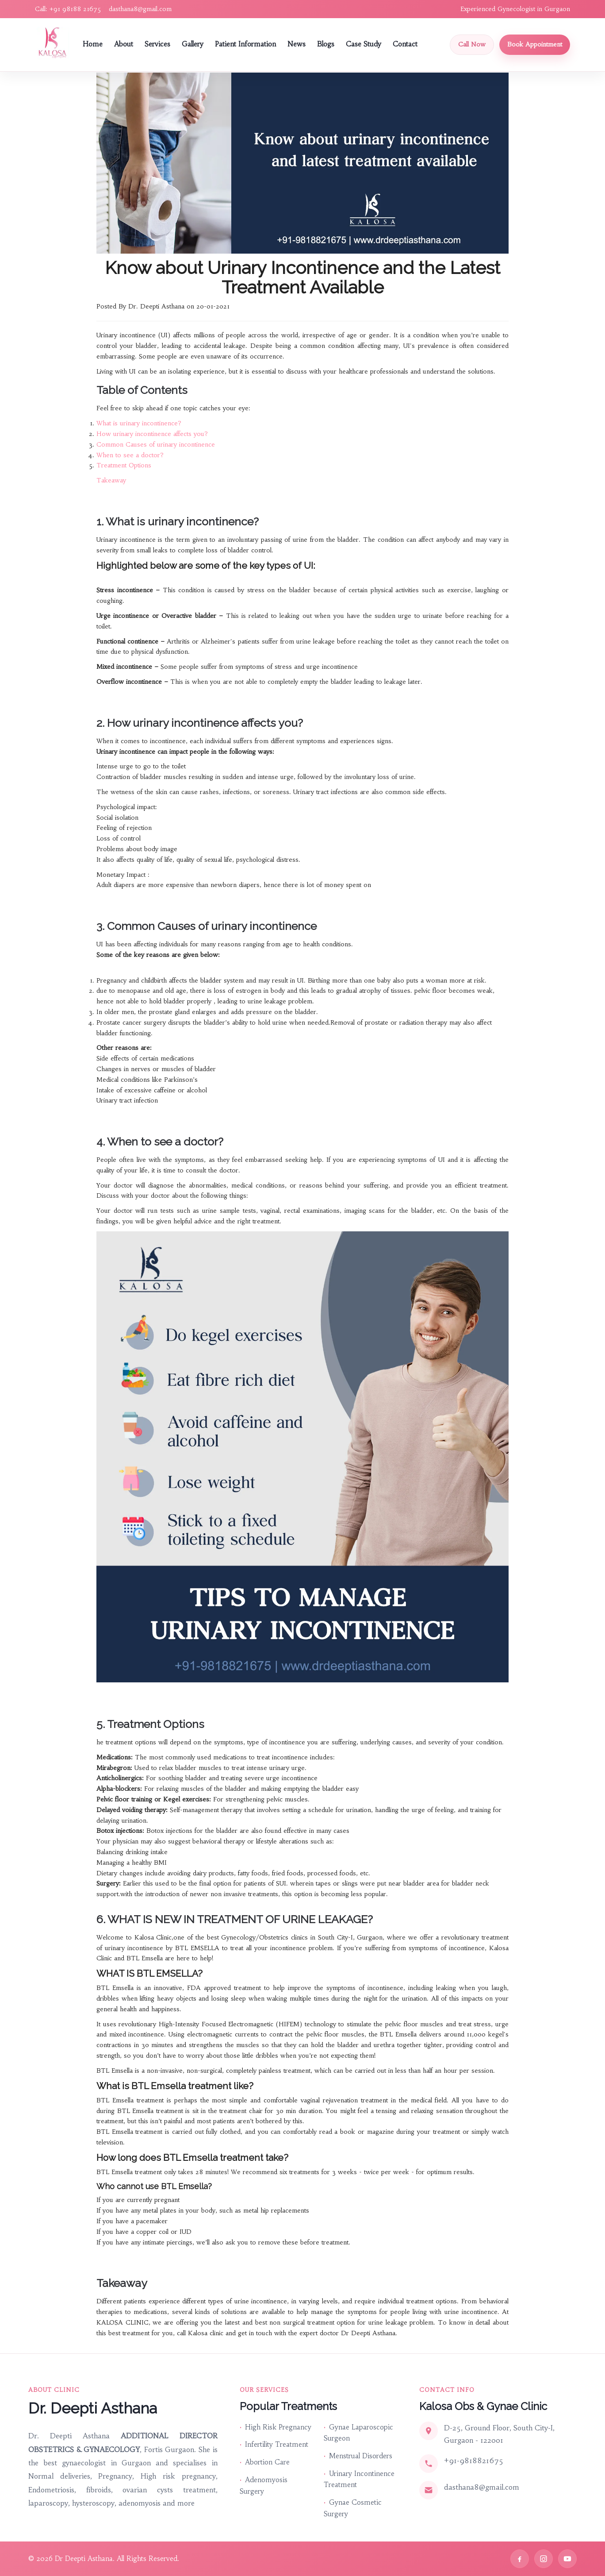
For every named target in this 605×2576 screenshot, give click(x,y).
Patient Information (245, 44)
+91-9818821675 (473, 2460)
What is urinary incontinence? (138, 423)
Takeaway (111, 480)
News (296, 44)
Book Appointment (534, 44)
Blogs (325, 44)
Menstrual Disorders (360, 2456)
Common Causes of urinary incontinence (155, 444)
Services (157, 44)
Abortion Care (267, 2462)
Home (93, 44)
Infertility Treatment (276, 2444)
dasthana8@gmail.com (140, 9)
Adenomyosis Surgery (263, 2485)
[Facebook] (519, 2558)
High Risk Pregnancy (278, 2427)
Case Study (363, 44)
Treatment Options (123, 465)
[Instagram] (543, 2558)
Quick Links (28, 2348)
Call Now (472, 44)
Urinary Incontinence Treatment (359, 2479)
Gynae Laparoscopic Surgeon (358, 2433)
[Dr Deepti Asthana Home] (52, 43)
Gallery (192, 44)
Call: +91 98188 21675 (68, 9)
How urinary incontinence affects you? (152, 434)
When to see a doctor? (130, 455)
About (123, 44)
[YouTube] (567, 2558)
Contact (405, 44)
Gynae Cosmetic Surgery (353, 2508)
